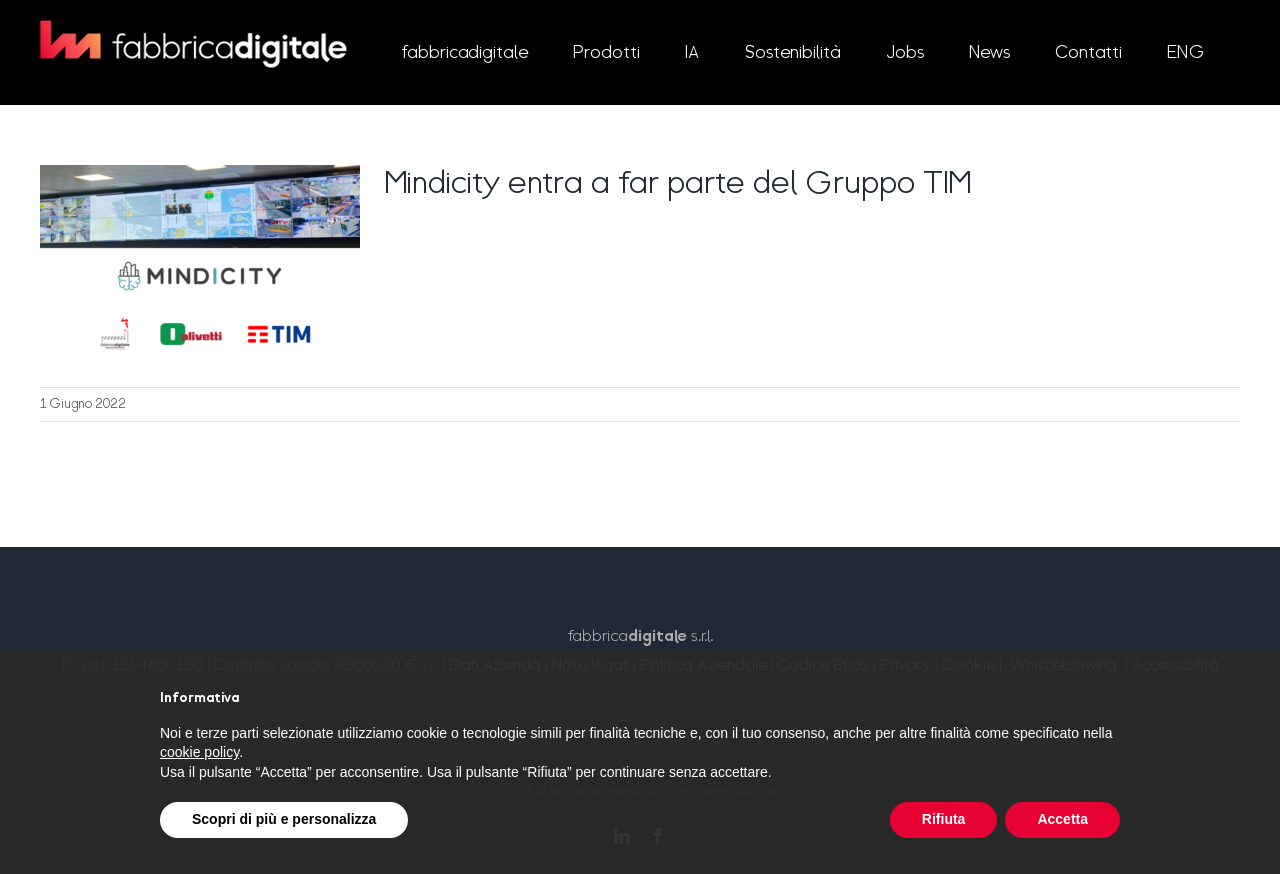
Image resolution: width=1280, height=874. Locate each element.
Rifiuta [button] (944, 819)
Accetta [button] (1062, 819)
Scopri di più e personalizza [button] (284, 819)
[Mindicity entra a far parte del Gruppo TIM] (200, 266)
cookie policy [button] (199, 752)
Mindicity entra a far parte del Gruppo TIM (678, 185)
